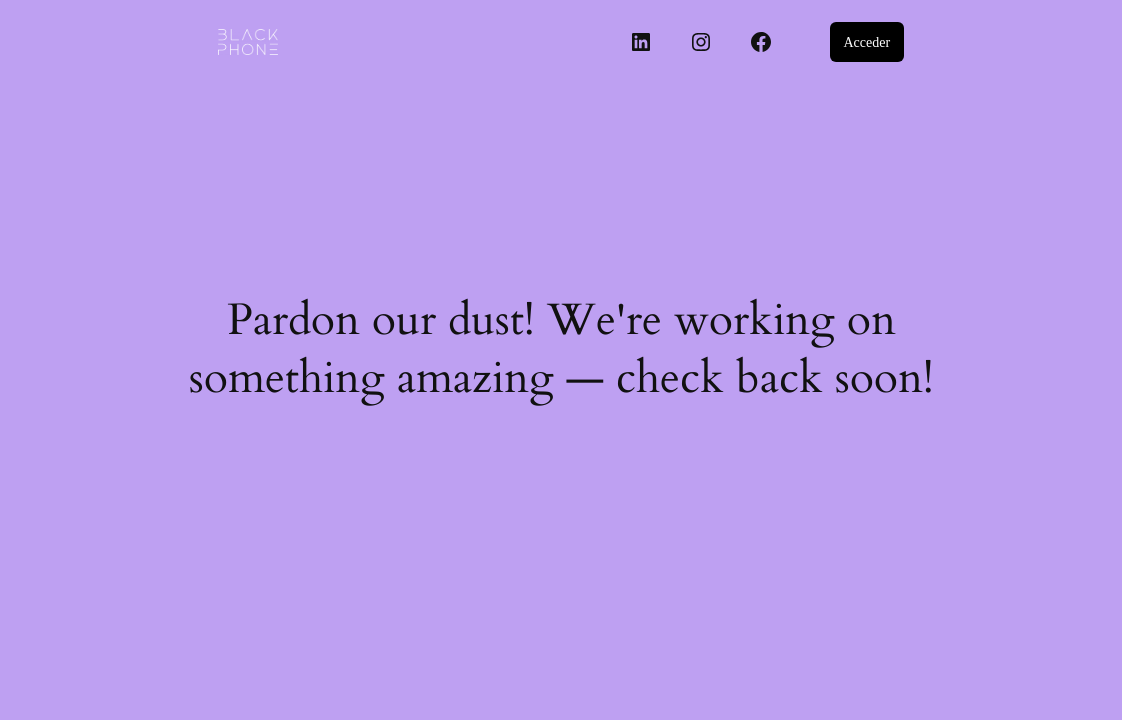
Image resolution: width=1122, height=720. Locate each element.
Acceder (866, 42)
